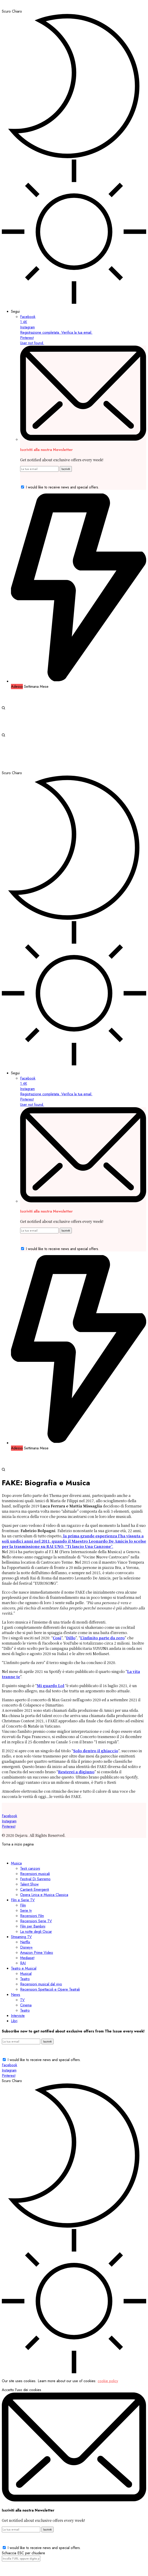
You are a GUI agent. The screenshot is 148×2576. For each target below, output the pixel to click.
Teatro (25, 1978)
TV (22, 2000)
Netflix (25, 1942)
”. (74, 1541)
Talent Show (29, 1884)
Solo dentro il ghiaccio (95, 1750)
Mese (44, 686)
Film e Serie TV (23, 1900)
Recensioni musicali (35, 1873)
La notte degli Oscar (36, 1931)
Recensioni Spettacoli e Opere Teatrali (50, 1989)
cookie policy (108, 2381)
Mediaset (27, 1957)
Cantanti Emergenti (34, 1889)
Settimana (31, 686)
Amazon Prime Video (36, 1952)
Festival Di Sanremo (35, 1879)
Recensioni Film (32, 1915)
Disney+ (26, 1947)
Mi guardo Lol (50, 1685)
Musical (26, 1973)
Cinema (26, 2005)
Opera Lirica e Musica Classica (44, 1894)
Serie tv (26, 1910)
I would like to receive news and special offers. (62, 487)
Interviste (18, 2015)
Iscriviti (66, 469)
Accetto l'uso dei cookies (21, 2389)
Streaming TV (21, 1936)
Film (23, 1905)
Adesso (17, 686)
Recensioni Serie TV (36, 1921)
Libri (14, 2021)
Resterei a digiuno (76, 1771)
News (15, 1994)
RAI (23, 1963)
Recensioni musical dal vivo (41, 1984)
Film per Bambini (32, 1926)
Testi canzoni (30, 1868)
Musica (16, 1863)
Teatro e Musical (23, 1968)
